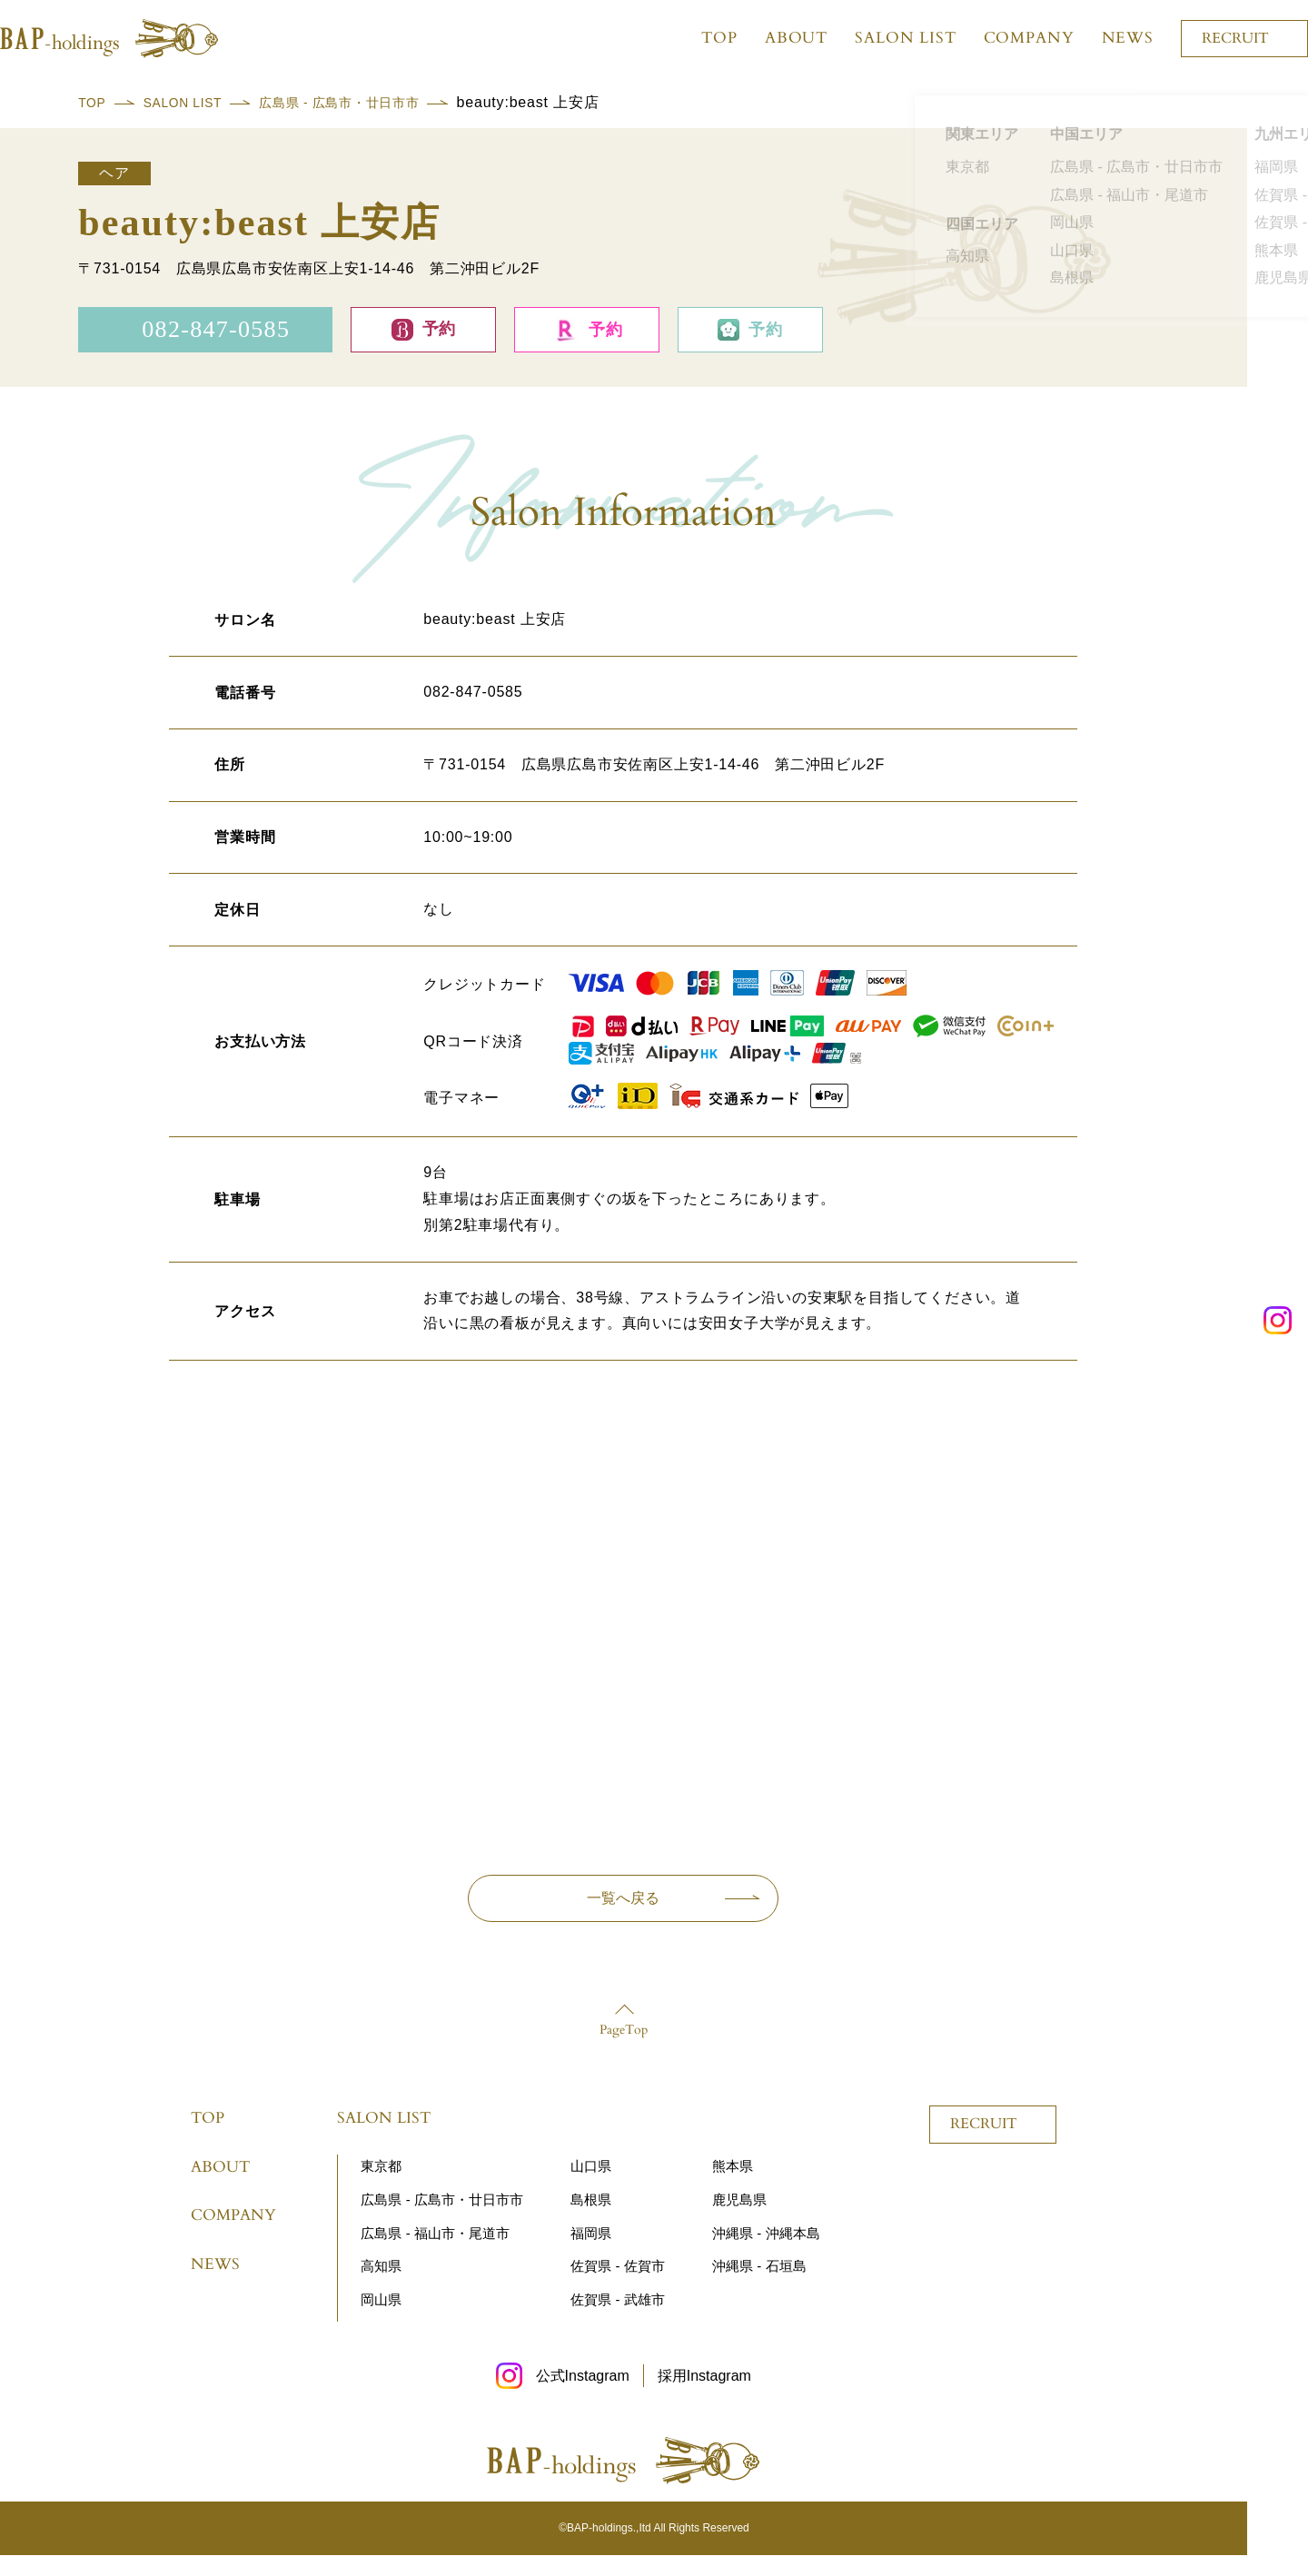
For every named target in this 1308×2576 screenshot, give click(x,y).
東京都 (381, 2187)
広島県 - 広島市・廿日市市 (374, 102)
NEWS (1107, 38)
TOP (699, 38)
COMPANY (1008, 38)
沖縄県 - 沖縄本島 (765, 2253)
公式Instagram (582, 2396)
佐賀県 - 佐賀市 (617, 2286)
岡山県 (381, 2320)
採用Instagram (704, 2396)
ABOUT (775, 38)
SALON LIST (885, 38)
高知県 (381, 2286)
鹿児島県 (739, 2219)
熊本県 (732, 2187)
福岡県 (590, 2253)
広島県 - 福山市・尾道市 (435, 2253)
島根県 (590, 2219)
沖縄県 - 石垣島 (759, 2286)
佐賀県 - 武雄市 (617, 2320)
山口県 (590, 2187)
